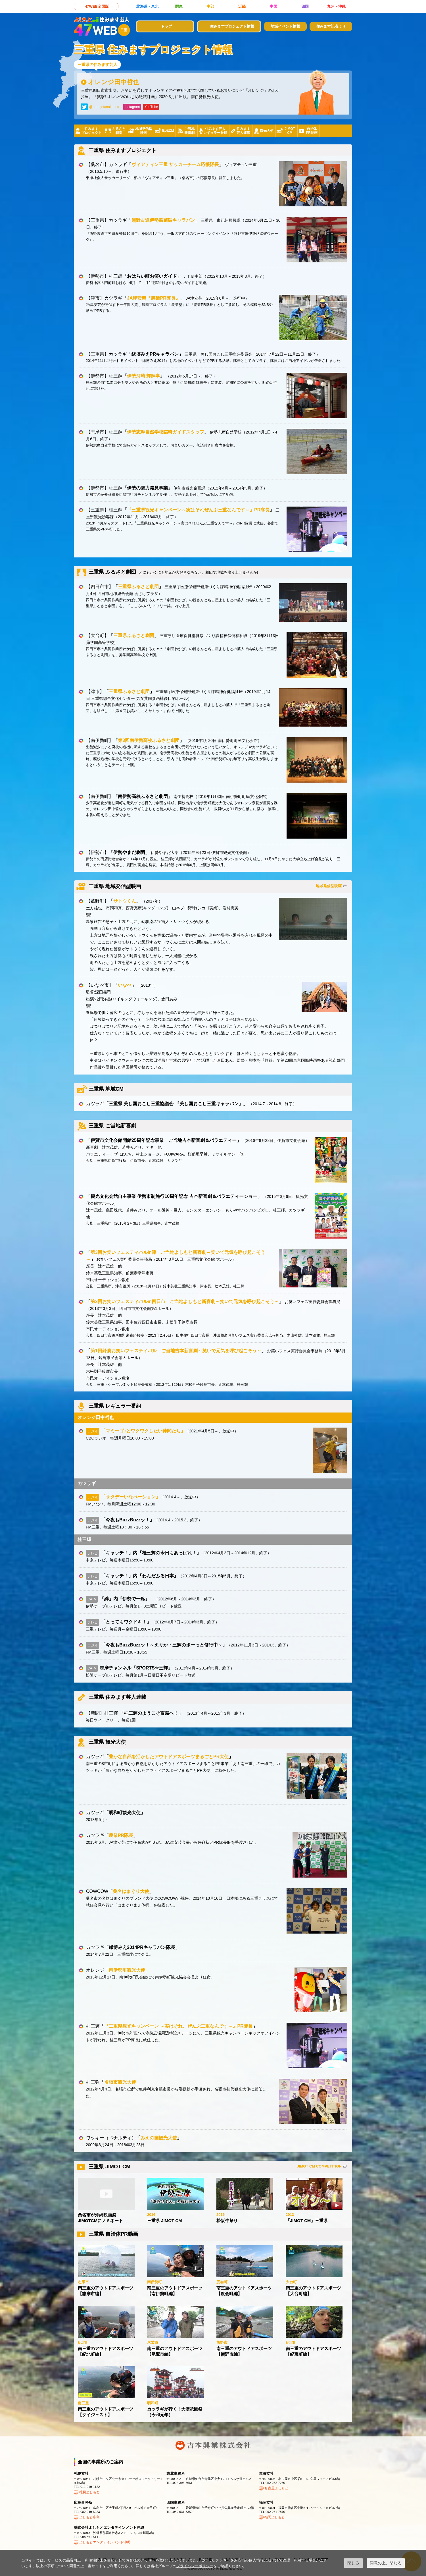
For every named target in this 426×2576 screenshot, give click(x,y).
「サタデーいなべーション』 (130, 1496)
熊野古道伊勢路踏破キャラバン (163, 220)
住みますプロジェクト (91, 131)
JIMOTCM (290, 131)
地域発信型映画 (143, 131)
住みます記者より (331, 26)
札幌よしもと (89, 2492)
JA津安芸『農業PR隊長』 (153, 298)
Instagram (132, 107)
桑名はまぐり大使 (131, 1891)
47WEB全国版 (97, 6)
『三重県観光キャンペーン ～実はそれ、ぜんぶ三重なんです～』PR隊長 (178, 2026)
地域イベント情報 (285, 26)
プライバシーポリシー (194, 2566)
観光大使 (266, 131)
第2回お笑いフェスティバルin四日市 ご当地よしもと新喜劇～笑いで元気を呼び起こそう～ (185, 1301)
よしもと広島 (89, 2517)
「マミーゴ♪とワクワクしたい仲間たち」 (143, 1430)
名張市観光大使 (120, 2082)
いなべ (124, 985)
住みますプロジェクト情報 (232, 26)
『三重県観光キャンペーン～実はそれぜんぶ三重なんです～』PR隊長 (198, 509)
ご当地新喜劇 (189, 131)
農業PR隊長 (121, 1835)
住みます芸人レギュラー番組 (215, 131)
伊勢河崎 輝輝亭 (143, 376)
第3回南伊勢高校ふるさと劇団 (148, 740)
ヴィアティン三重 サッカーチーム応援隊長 (175, 164)
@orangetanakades (104, 107)
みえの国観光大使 (159, 2137)
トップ (166, 26)
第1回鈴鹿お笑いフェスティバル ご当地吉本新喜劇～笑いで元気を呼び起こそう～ (176, 1350)
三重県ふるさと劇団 (138, 586)
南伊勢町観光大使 (127, 1970)
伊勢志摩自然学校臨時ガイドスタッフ (165, 432)
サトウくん (124, 901)
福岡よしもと (274, 2517)
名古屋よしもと (276, 2488)
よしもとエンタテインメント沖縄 (104, 2542)
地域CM (168, 131)
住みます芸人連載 (243, 131)
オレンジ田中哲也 (113, 82)
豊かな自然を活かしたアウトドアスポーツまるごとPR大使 (169, 1756)
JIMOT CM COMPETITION (319, 2166)
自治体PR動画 (312, 131)
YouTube (151, 107)
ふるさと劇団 (119, 131)
